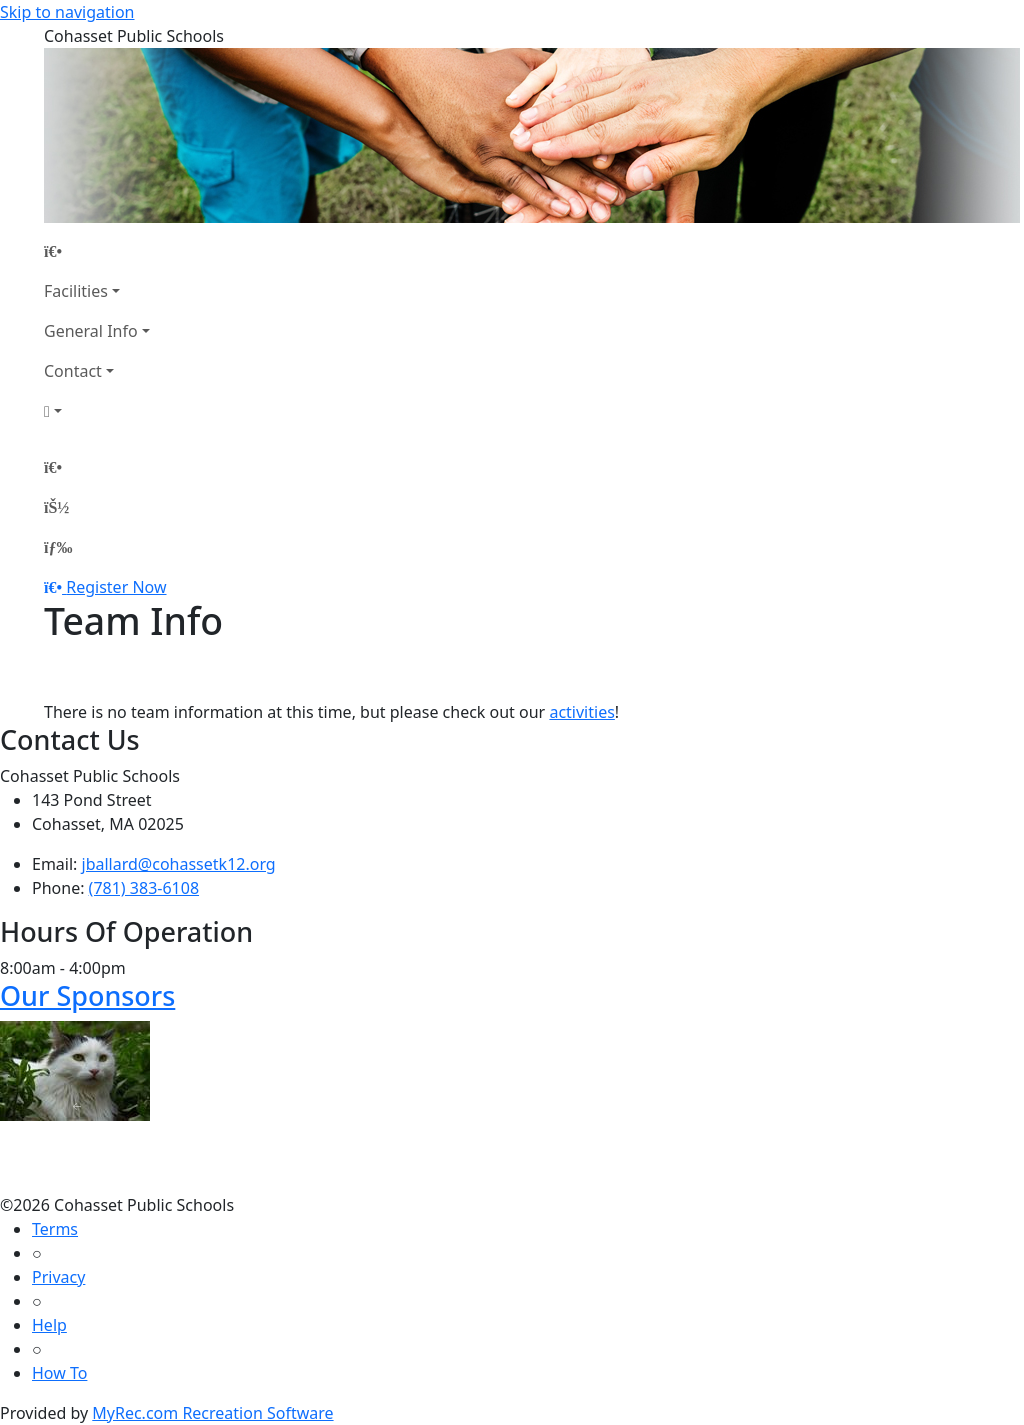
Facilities (76, 291)
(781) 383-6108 (144, 888)
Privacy (58, 1277)
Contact (73, 371)
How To (59, 1373)
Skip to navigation (67, 12)
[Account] (97, 411)
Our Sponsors (87, 995)
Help (49, 1325)
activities (581, 712)
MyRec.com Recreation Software (212, 1413)
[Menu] (58, 547)
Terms (55, 1229)
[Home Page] (97, 251)
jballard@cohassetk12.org (179, 864)
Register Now (116, 587)
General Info (91, 331)
